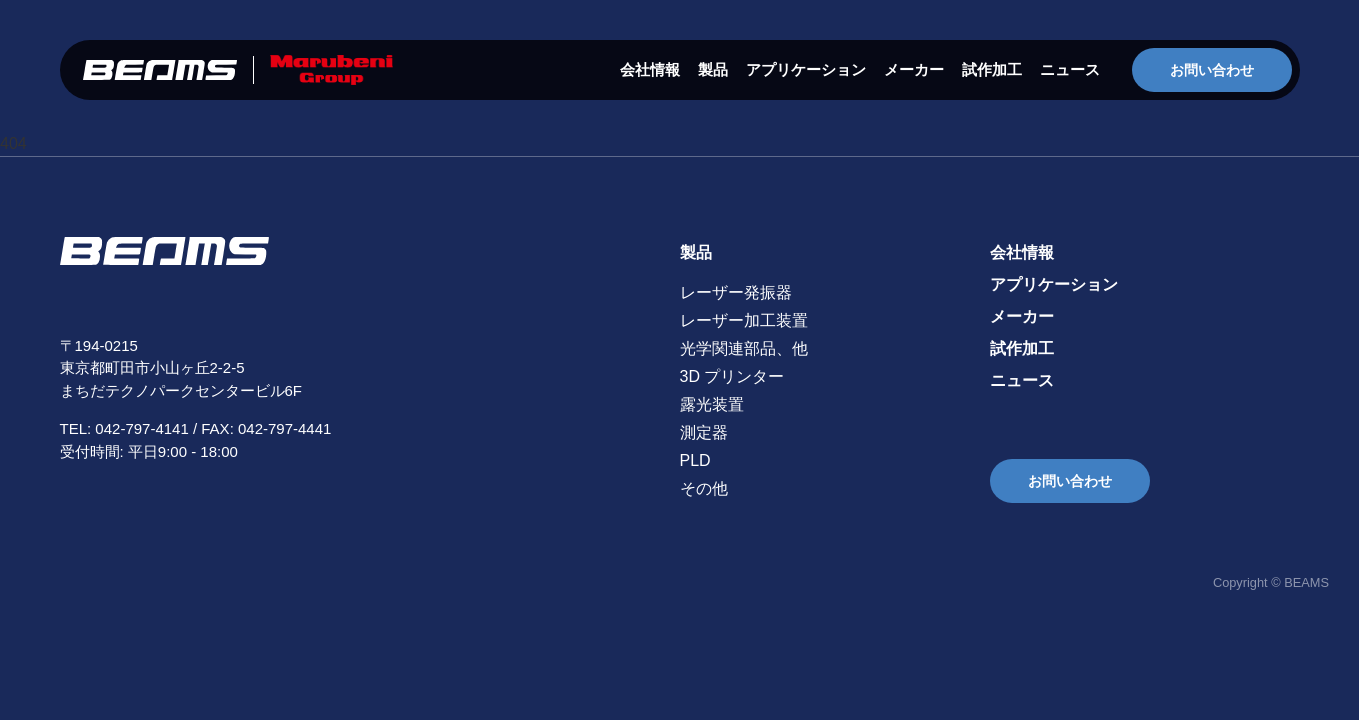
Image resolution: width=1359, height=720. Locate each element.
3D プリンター (732, 376)
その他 (704, 488)
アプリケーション (806, 69)
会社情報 (650, 69)
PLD (695, 460)
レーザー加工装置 (744, 320)
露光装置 (712, 404)
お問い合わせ (1212, 70)
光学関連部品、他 (744, 348)
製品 (713, 69)
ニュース (1070, 69)
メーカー (914, 69)
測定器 (704, 432)
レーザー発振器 (736, 292)
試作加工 (992, 69)
